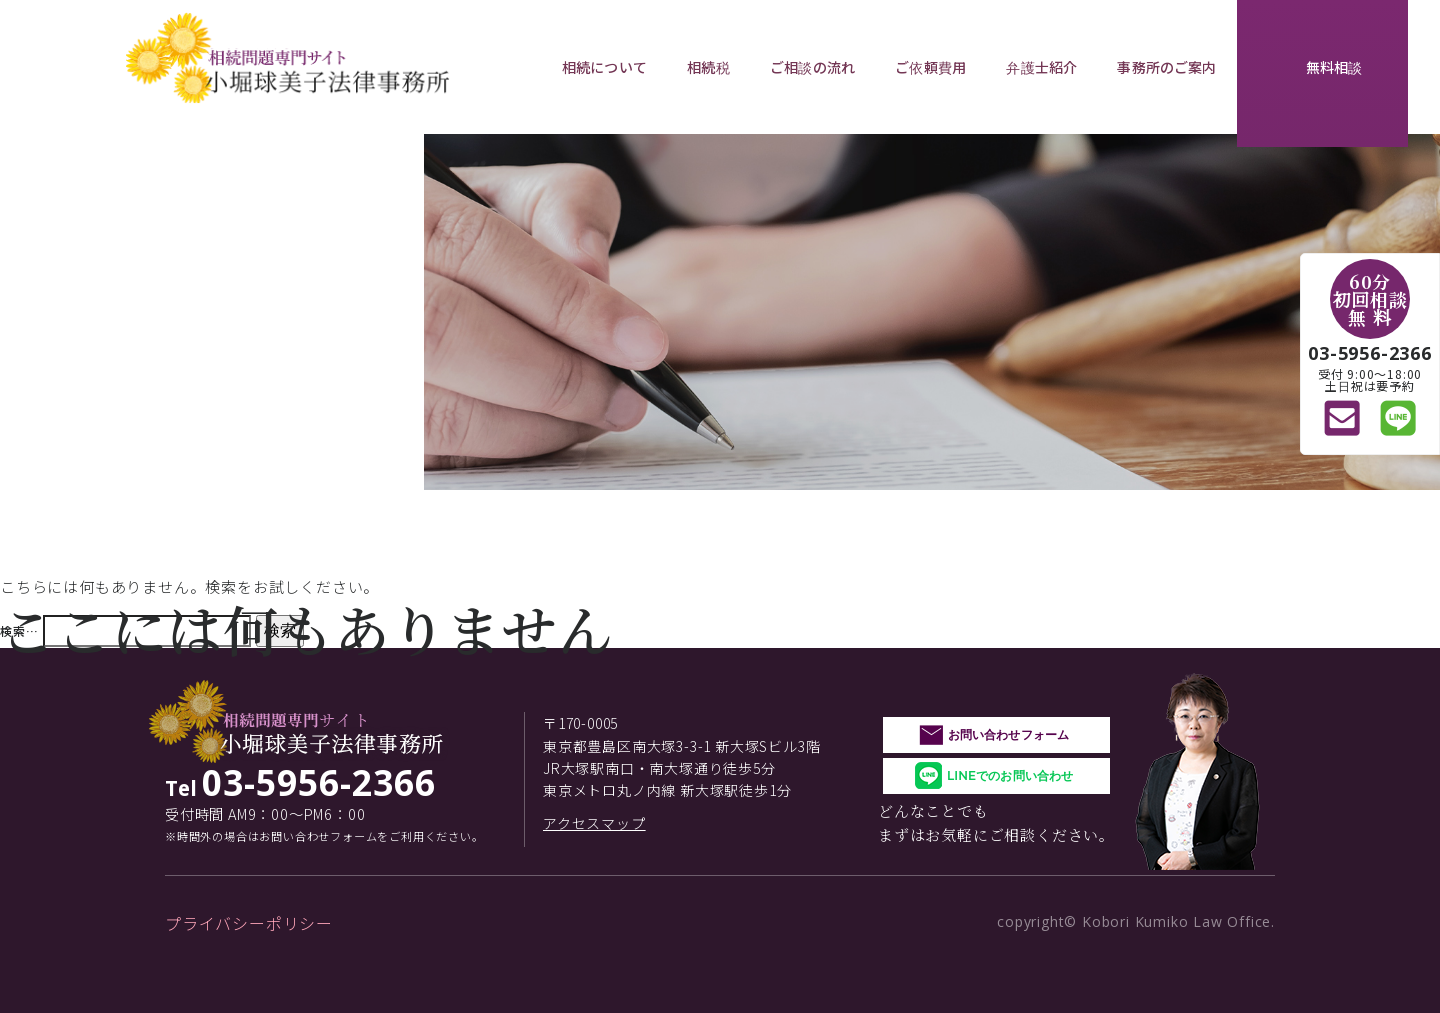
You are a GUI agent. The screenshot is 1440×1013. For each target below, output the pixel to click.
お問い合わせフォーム (1008, 734)
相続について (604, 67)
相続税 (708, 67)
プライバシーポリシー (249, 923)
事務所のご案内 (1166, 67)
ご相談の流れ (812, 67)
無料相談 (1334, 67)
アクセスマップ (594, 823)
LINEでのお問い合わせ (1010, 775)
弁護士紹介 (1041, 67)
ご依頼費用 (930, 67)
